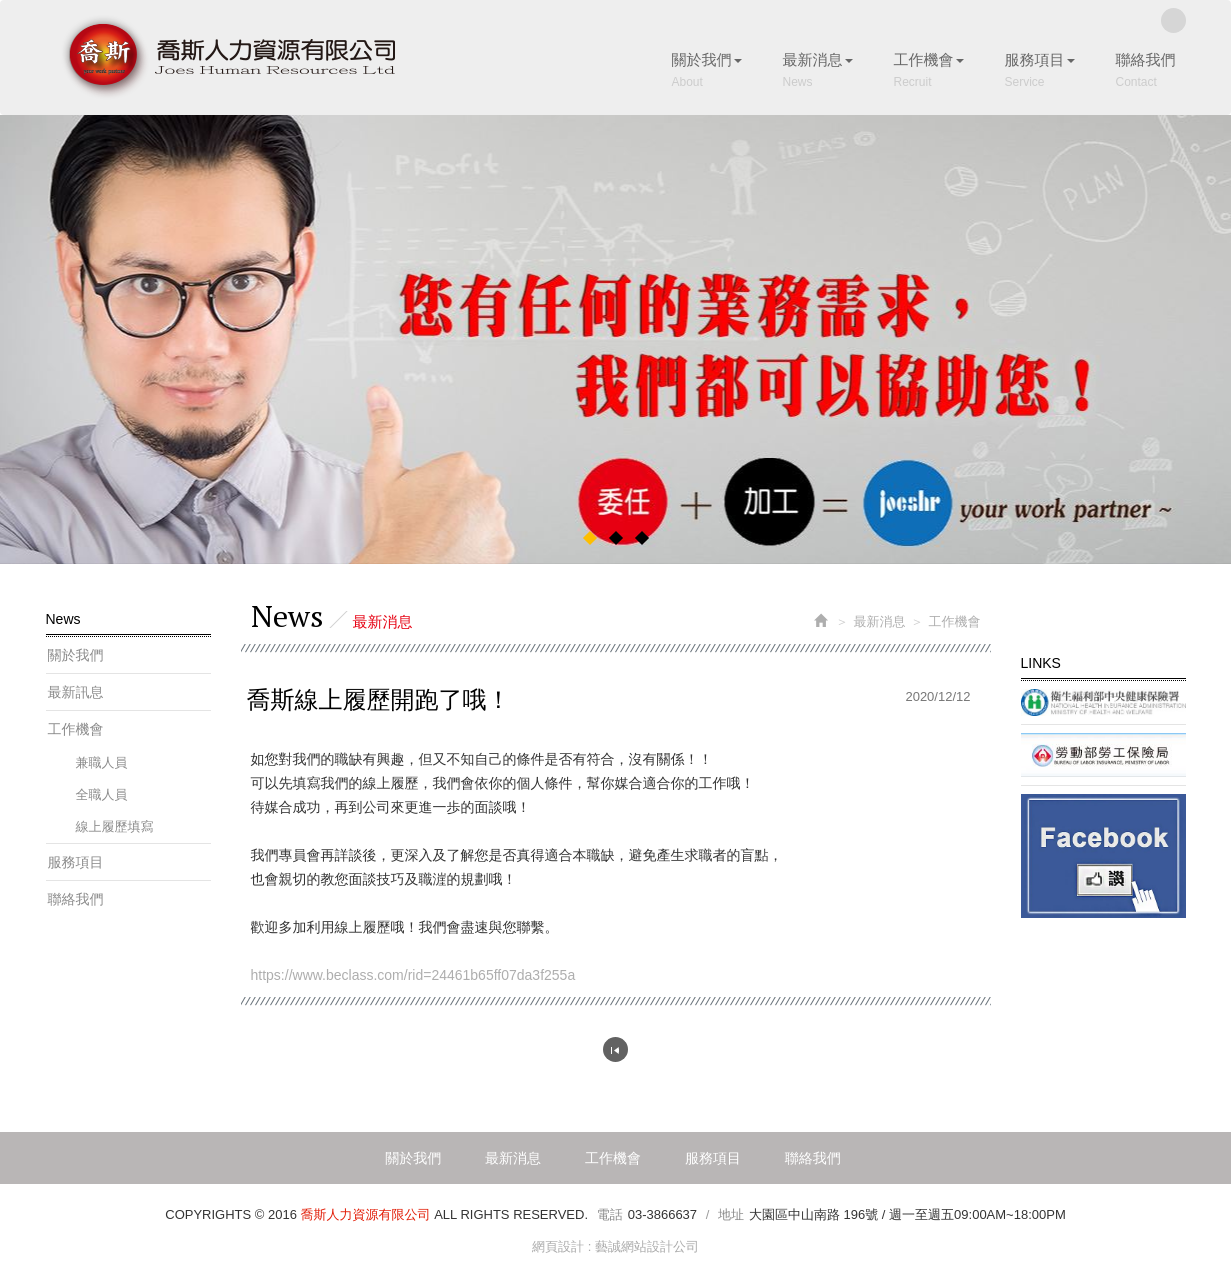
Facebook (1173, 20)
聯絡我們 (76, 899)
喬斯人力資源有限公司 (228, 57)
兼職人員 (102, 762)
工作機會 (76, 729)
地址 (731, 1214)
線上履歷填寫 (115, 826)
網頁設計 (558, 1246)
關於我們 (76, 655)
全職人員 (102, 794)
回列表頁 (615, 1049)
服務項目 (76, 862)
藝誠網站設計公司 (647, 1246)
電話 (610, 1214)
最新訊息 (76, 692)
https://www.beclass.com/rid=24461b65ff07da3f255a (413, 975)
